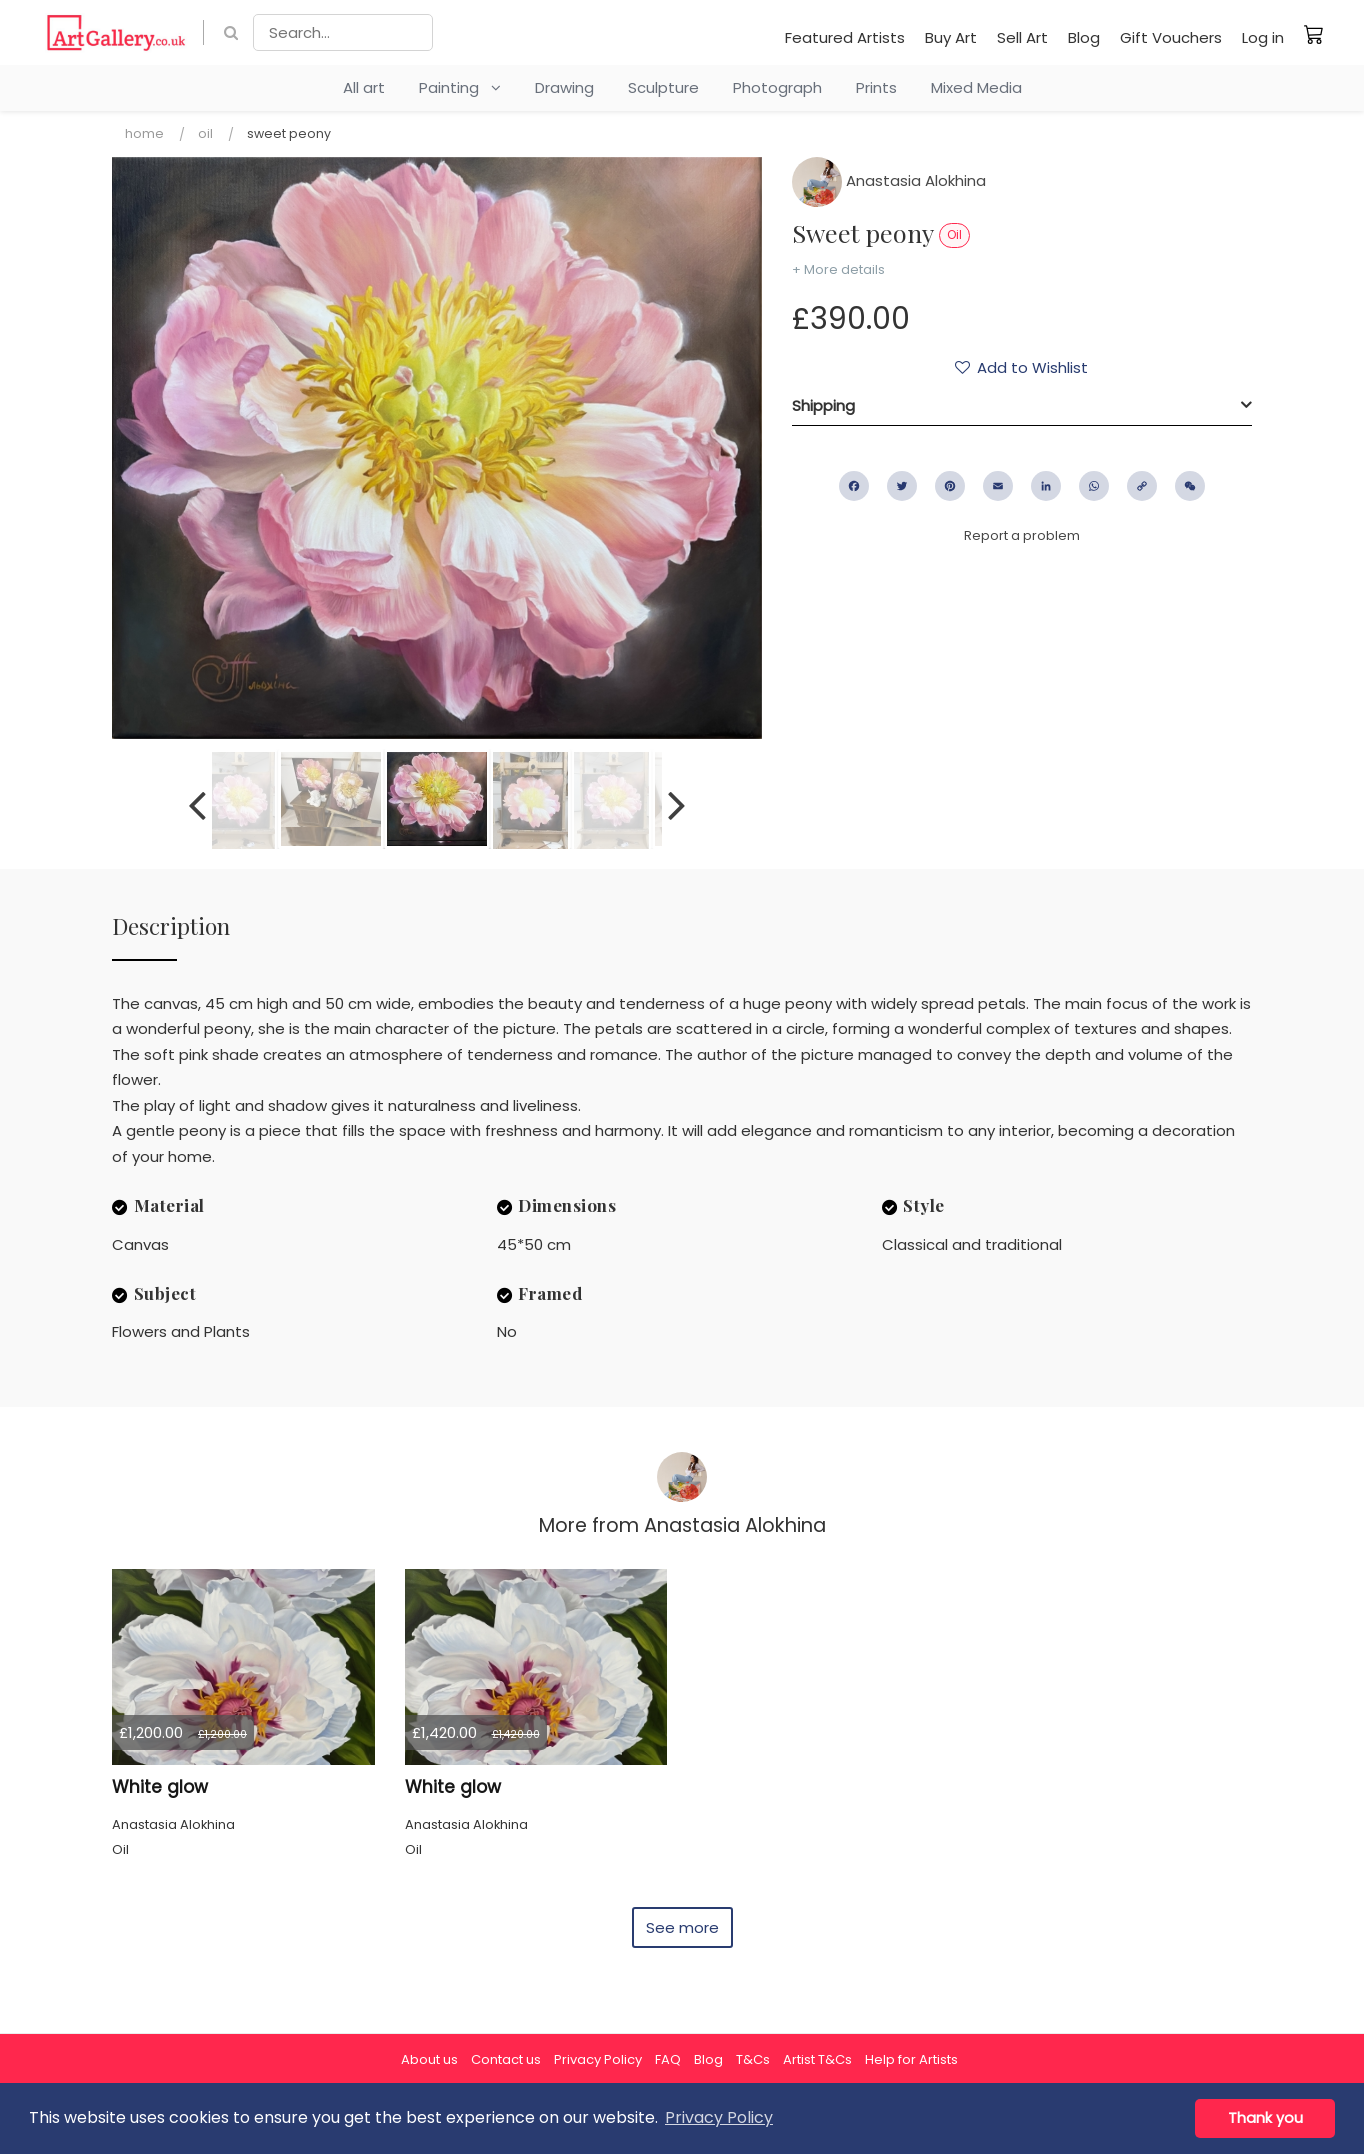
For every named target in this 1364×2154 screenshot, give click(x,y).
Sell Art (1022, 37)
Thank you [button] (1265, 2118)
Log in (1263, 37)
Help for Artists (911, 2059)
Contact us (506, 2059)
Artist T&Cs (817, 2059)
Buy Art (951, 37)
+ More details (838, 269)
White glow (160, 1787)
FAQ (668, 2059)
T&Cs (753, 2059)
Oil (205, 133)
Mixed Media (976, 87)
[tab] (1022, 406)
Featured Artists (845, 37)
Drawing (564, 87)
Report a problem (1022, 535)
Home (144, 133)
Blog (1084, 37)
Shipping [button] (823, 405)
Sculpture (663, 87)
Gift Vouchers (1171, 37)
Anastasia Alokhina (889, 180)
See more (682, 1927)
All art (364, 87)
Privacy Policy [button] (719, 2117)
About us (429, 2059)
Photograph (777, 87)
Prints (876, 87)
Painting (460, 87)
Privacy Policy (598, 2059)
